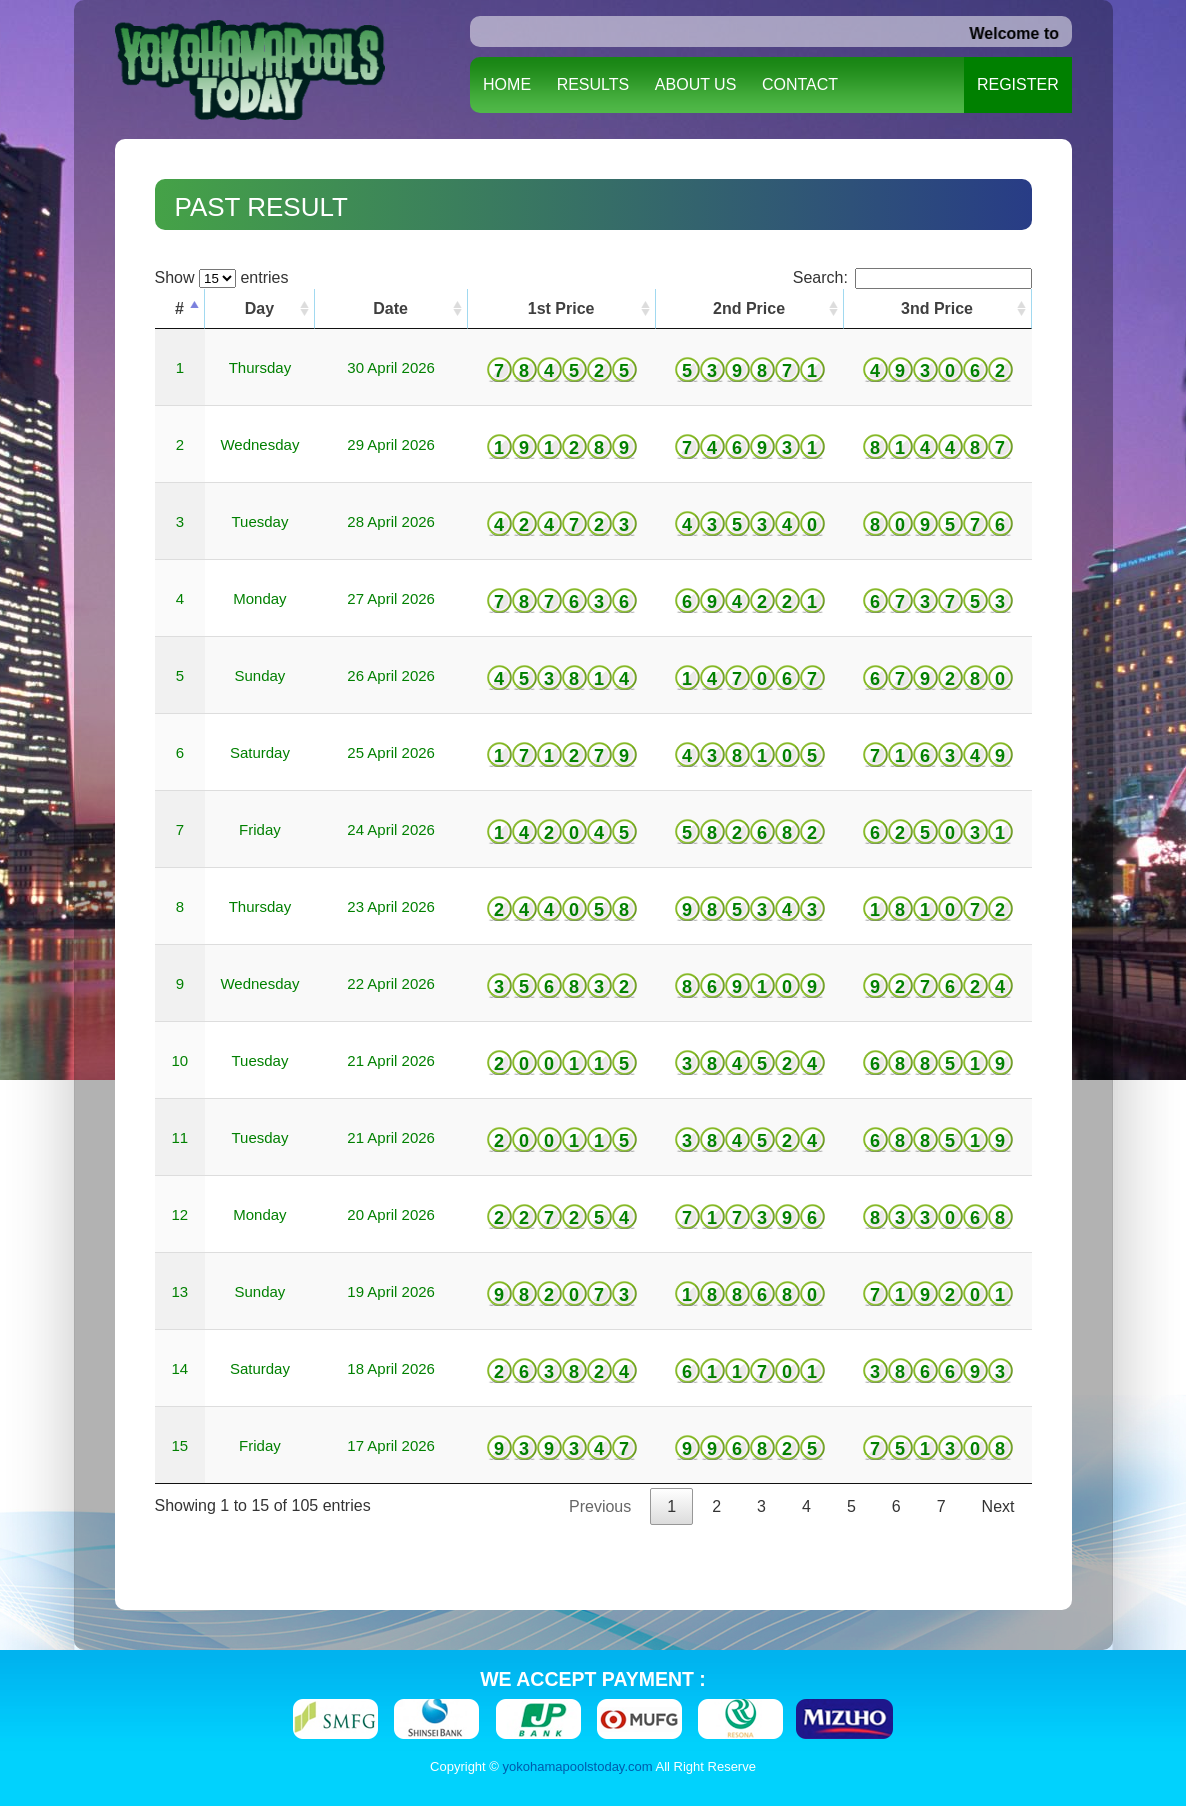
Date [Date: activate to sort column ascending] (390, 308)
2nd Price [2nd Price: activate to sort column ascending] (749, 308)
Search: (912, 277)
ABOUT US (696, 84)
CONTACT (800, 84)
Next (998, 1506)
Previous (600, 1506)
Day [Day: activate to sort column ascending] (259, 308)
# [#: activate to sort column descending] (179, 308)
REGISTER (1018, 84)
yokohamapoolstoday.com (578, 1766)
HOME (507, 84)
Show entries (222, 277)
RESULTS (593, 84)
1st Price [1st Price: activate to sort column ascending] (561, 308)
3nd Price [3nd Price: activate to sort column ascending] (937, 308)
